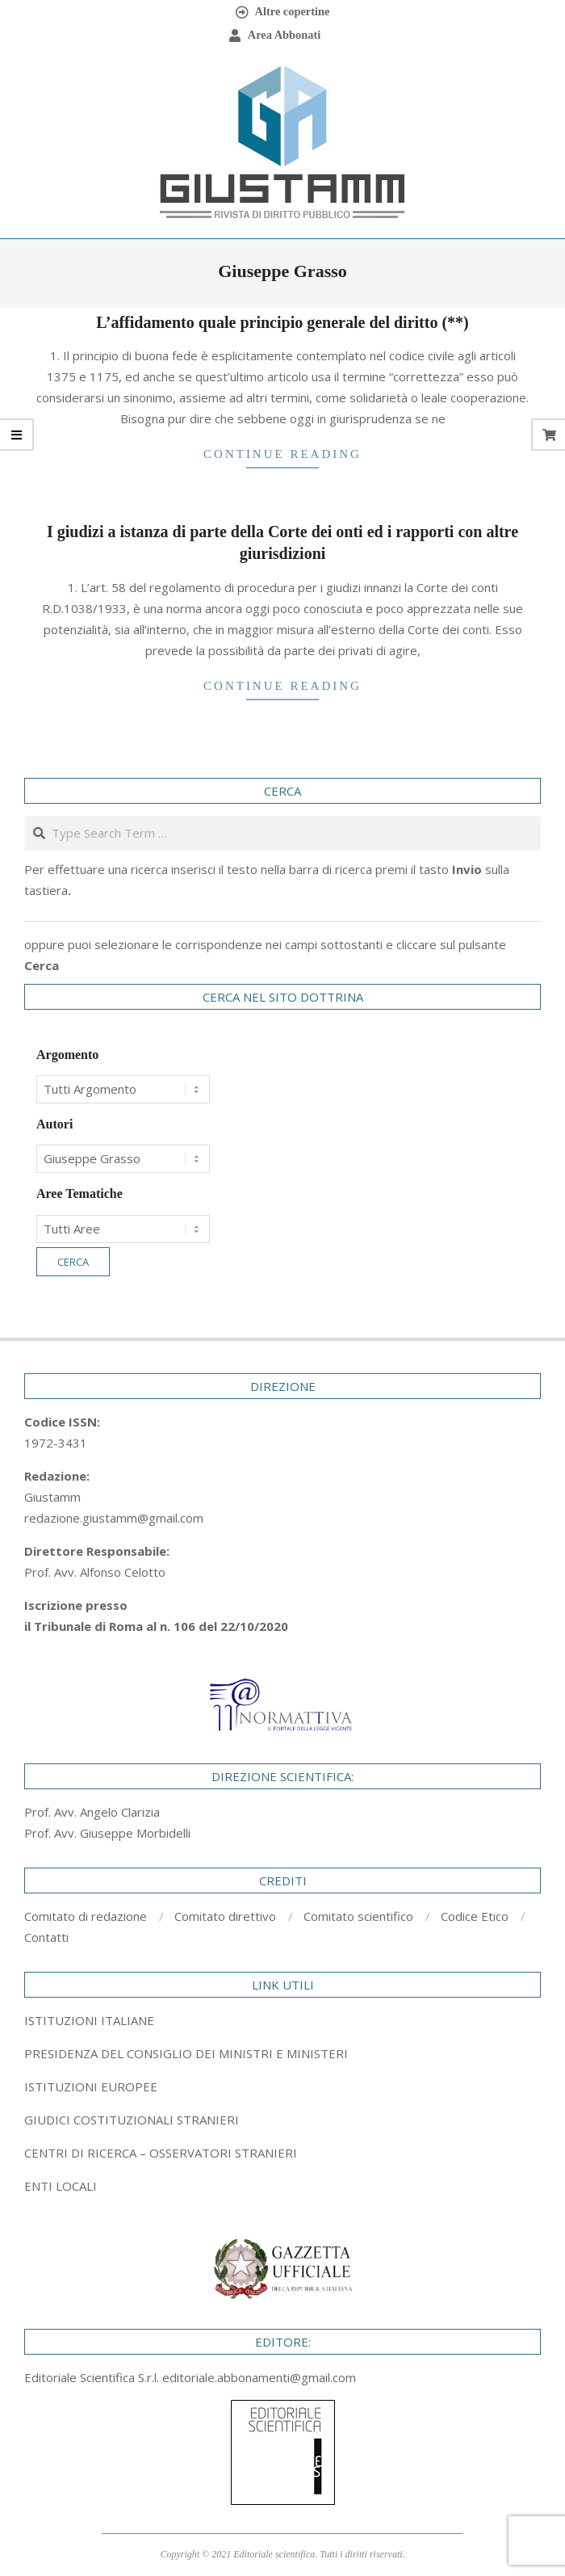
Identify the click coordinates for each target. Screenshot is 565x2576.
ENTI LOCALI (60, 2186)
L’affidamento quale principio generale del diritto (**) (282, 322)
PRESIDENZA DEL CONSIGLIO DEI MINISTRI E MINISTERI (186, 2053)
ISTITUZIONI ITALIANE (89, 2020)
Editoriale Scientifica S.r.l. (93, 2377)
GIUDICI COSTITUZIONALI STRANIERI (131, 2120)
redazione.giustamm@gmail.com (113, 1518)
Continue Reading (282, 454)
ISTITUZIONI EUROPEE (90, 2086)
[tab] (282, 2053)
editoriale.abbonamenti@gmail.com (259, 2377)
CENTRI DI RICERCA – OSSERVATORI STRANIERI (160, 2153)
